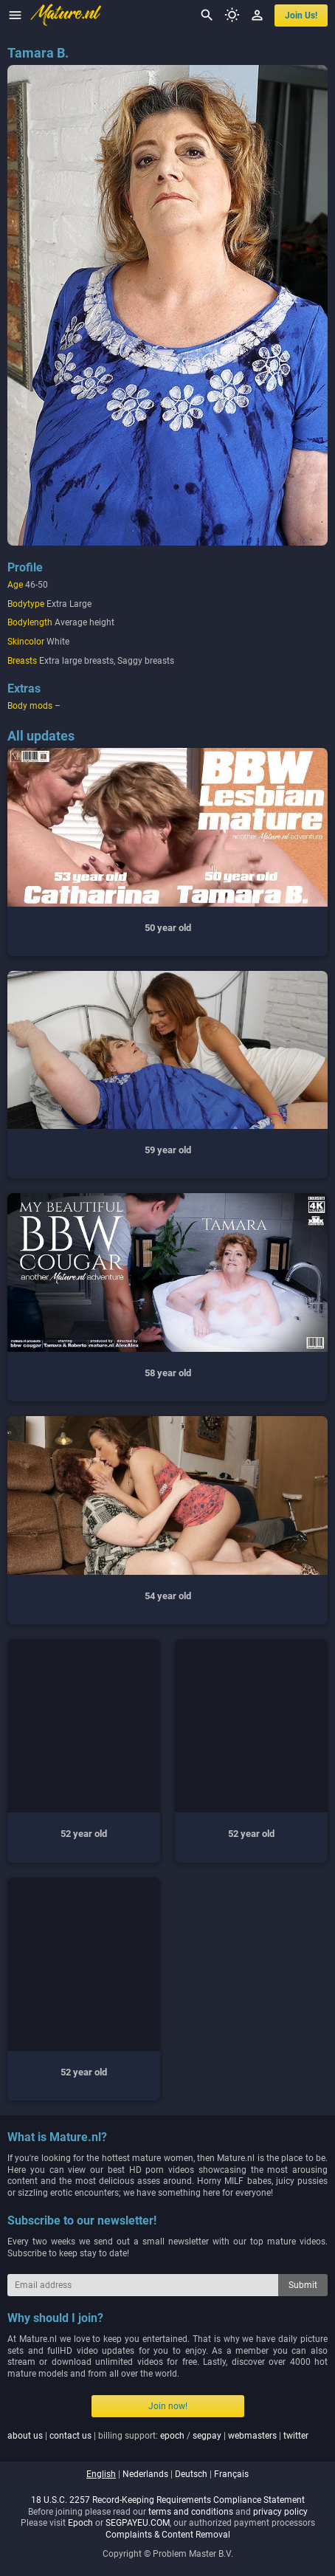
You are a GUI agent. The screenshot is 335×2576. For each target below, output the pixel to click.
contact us (70, 2436)
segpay (207, 2436)
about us (25, 2436)
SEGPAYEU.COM (138, 2523)
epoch (172, 2436)
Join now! (167, 2406)
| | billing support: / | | (157, 2436)
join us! (301, 15)
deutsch (191, 2474)
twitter (295, 2436)
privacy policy (280, 2512)
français (231, 2474)
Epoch (80, 2523)
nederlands (145, 2474)
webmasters (252, 2436)
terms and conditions (190, 2512)
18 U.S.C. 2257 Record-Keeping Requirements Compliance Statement (168, 2500)
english (101, 2474)
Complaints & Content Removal (168, 2534)
